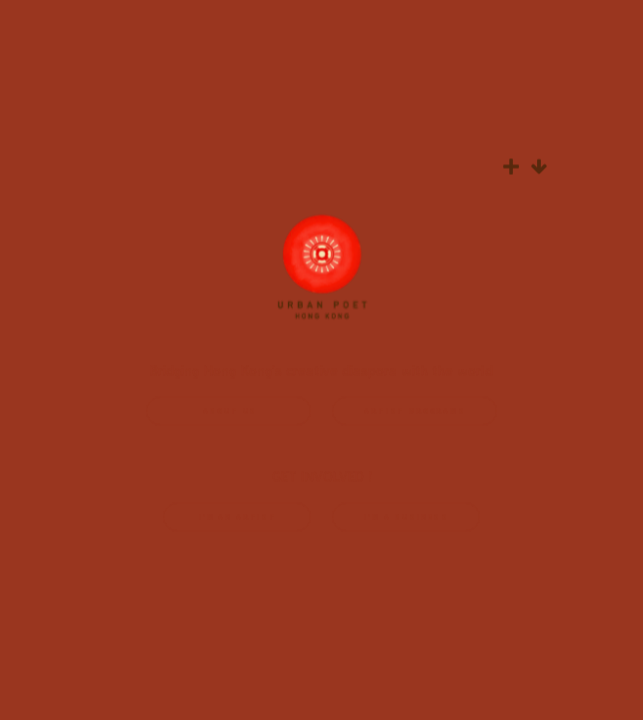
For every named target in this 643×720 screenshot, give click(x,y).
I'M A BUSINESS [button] (406, 518)
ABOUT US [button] (230, 412)
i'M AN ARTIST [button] (238, 518)
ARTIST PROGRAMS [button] (415, 412)
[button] (511, 168)
